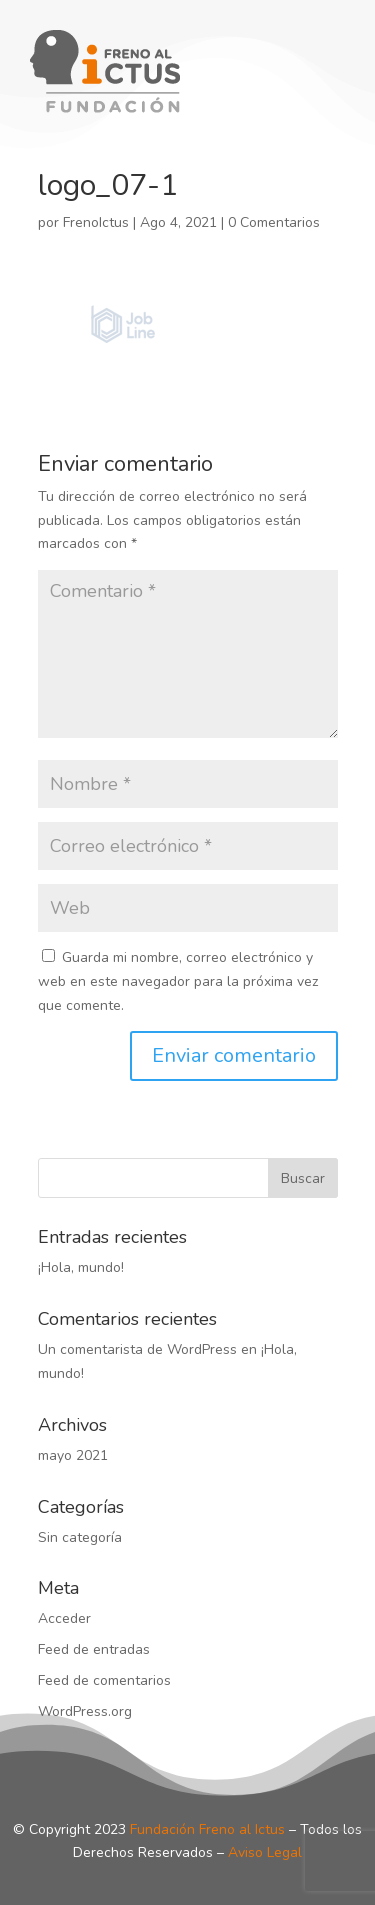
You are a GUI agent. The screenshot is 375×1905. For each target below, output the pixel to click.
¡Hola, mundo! (81, 1267)
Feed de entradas (94, 1649)
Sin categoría (80, 1537)
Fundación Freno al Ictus (207, 1829)
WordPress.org (85, 1711)
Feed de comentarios (104, 1680)
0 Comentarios (274, 222)
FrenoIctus (96, 222)
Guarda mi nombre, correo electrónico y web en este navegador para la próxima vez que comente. (178, 981)
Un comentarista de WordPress (137, 1349)
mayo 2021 (73, 1455)
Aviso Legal (265, 1852)
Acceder (64, 1618)
